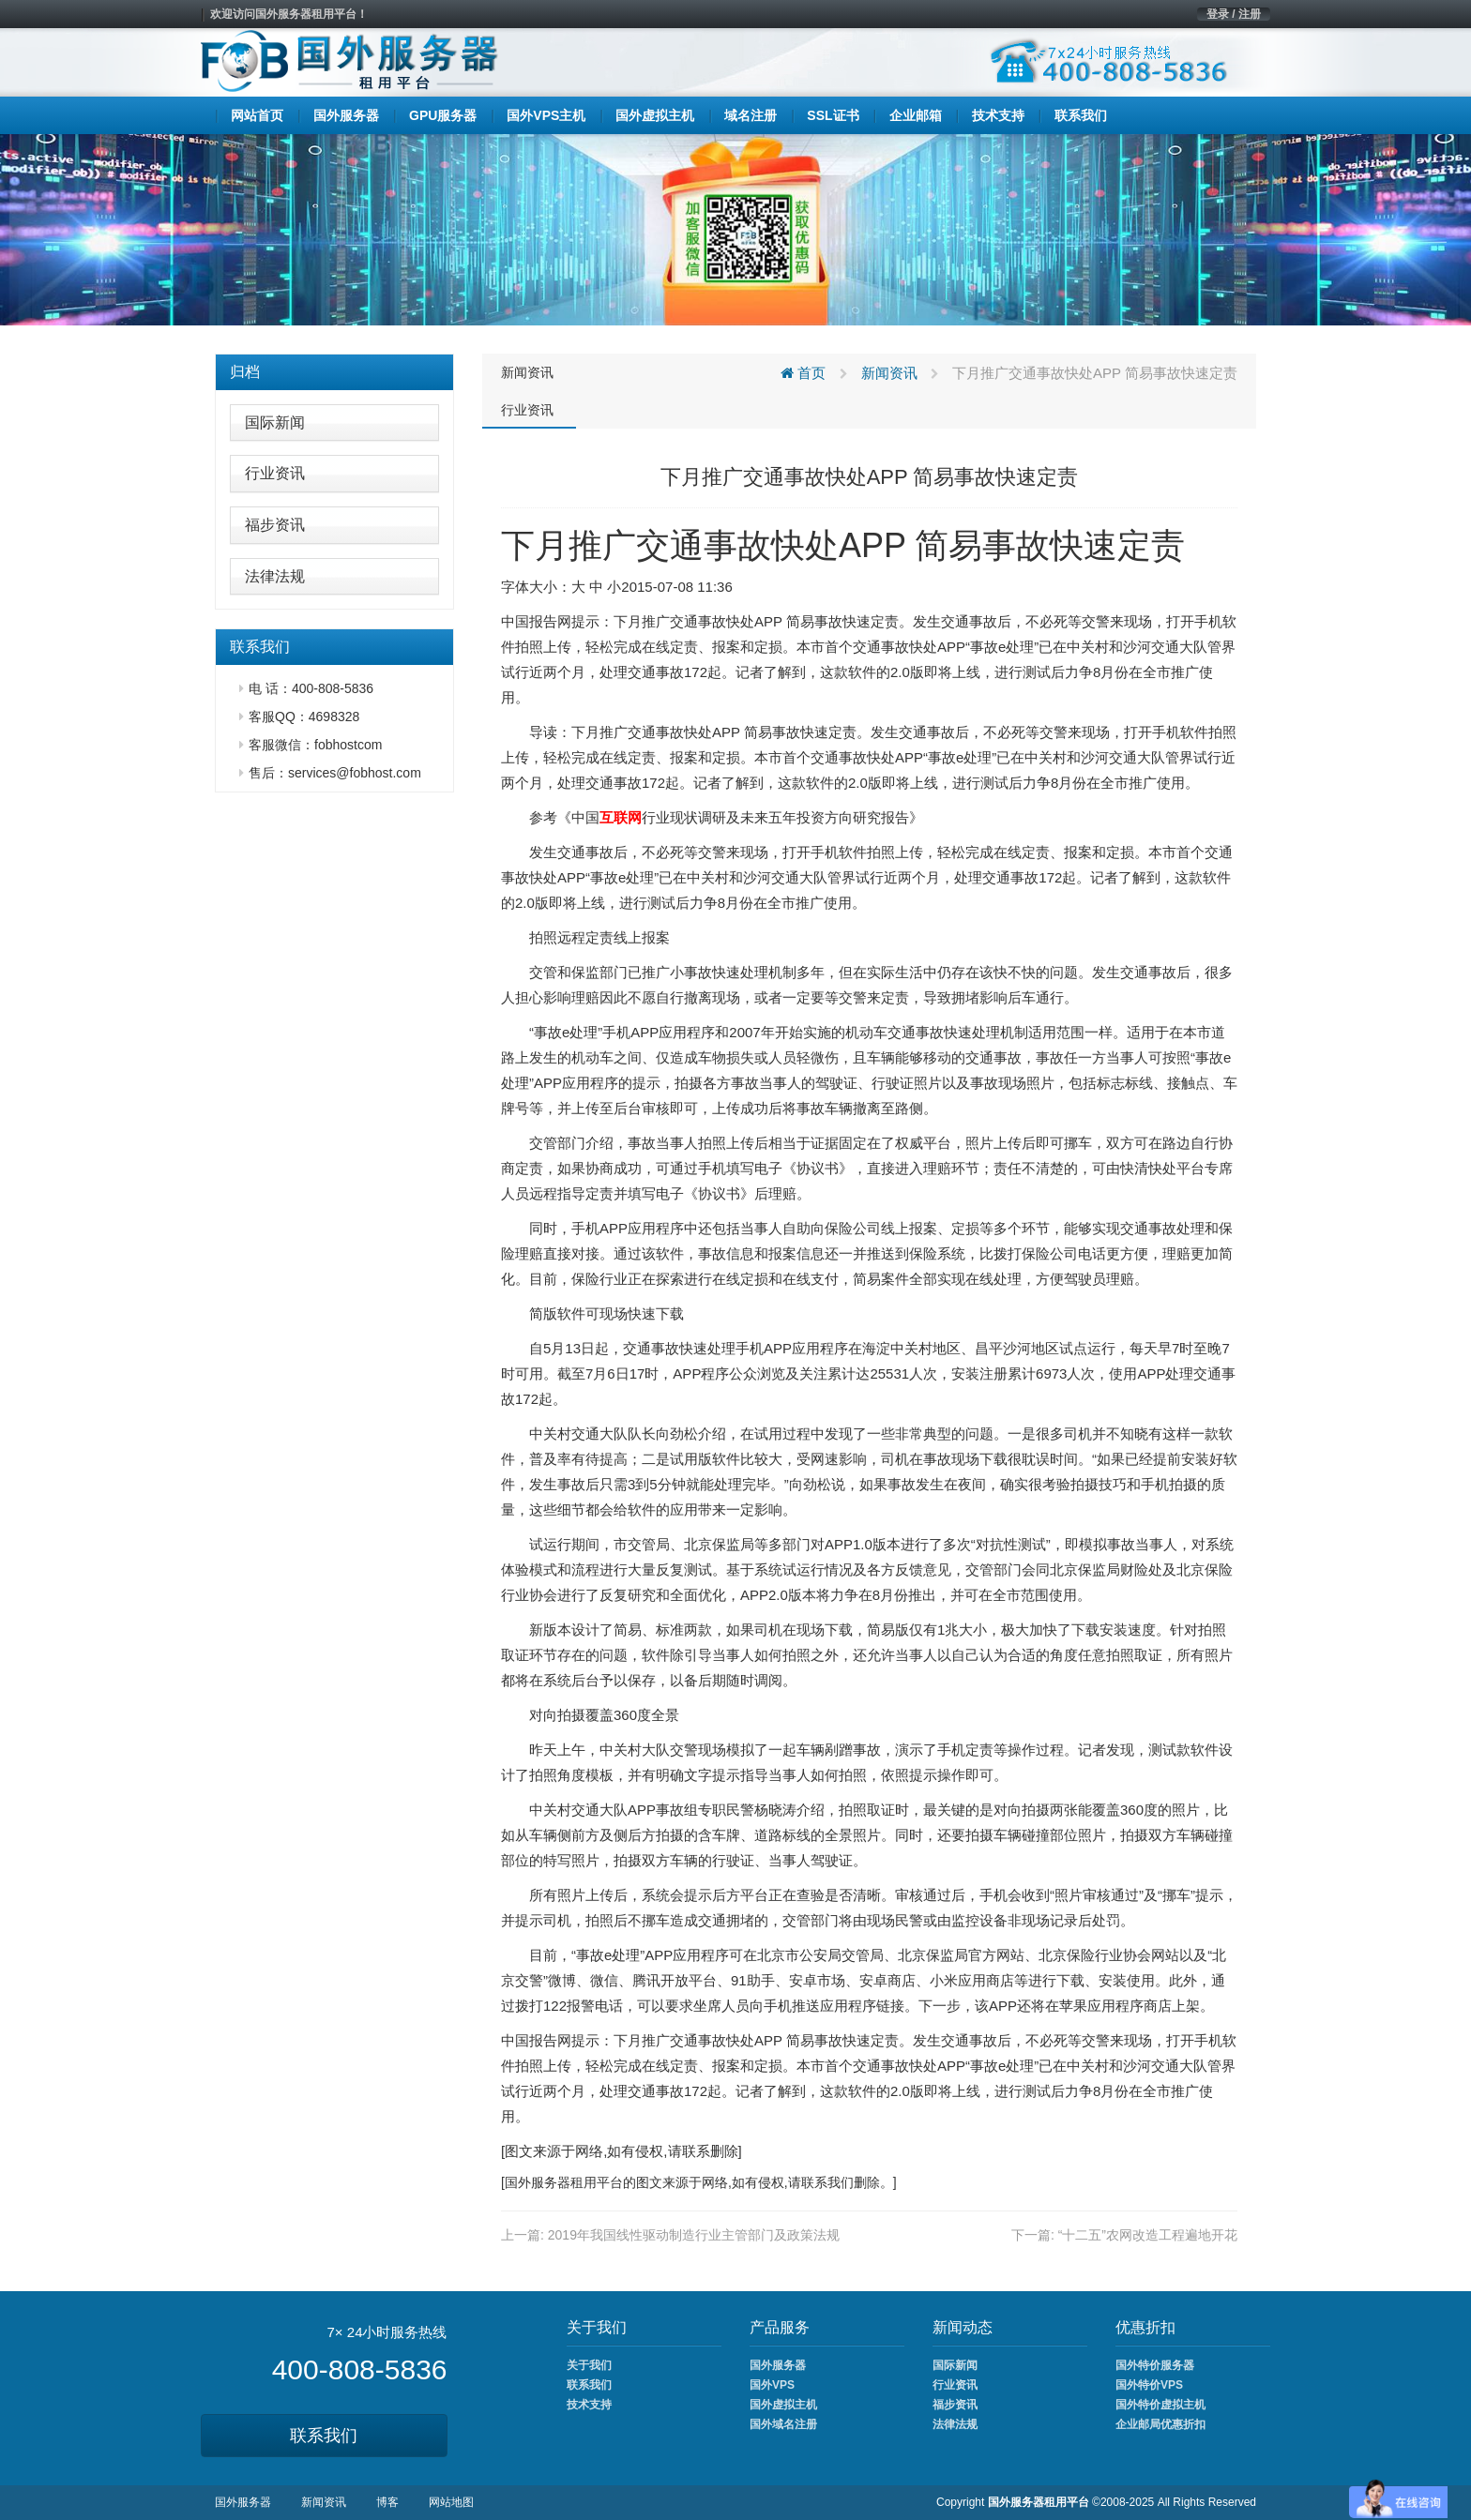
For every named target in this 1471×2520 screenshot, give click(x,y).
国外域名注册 (783, 2424)
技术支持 (589, 2404)
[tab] (334, 372)
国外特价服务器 (1154, 2365)
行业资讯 (275, 473)
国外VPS (772, 2385)
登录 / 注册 (1233, 14)
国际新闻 (275, 422)
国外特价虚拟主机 (1160, 2404)
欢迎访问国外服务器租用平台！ (289, 14)
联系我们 (323, 2435)
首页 (803, 373)
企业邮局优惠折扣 (1160, 2424)
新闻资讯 (527, 372)
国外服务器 (537, 2182)
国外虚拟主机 (783, 2404)
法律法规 (275, 576)
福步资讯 (275, 525)
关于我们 (589, 2365)
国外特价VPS (1149, 2385)
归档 (245, 372)
